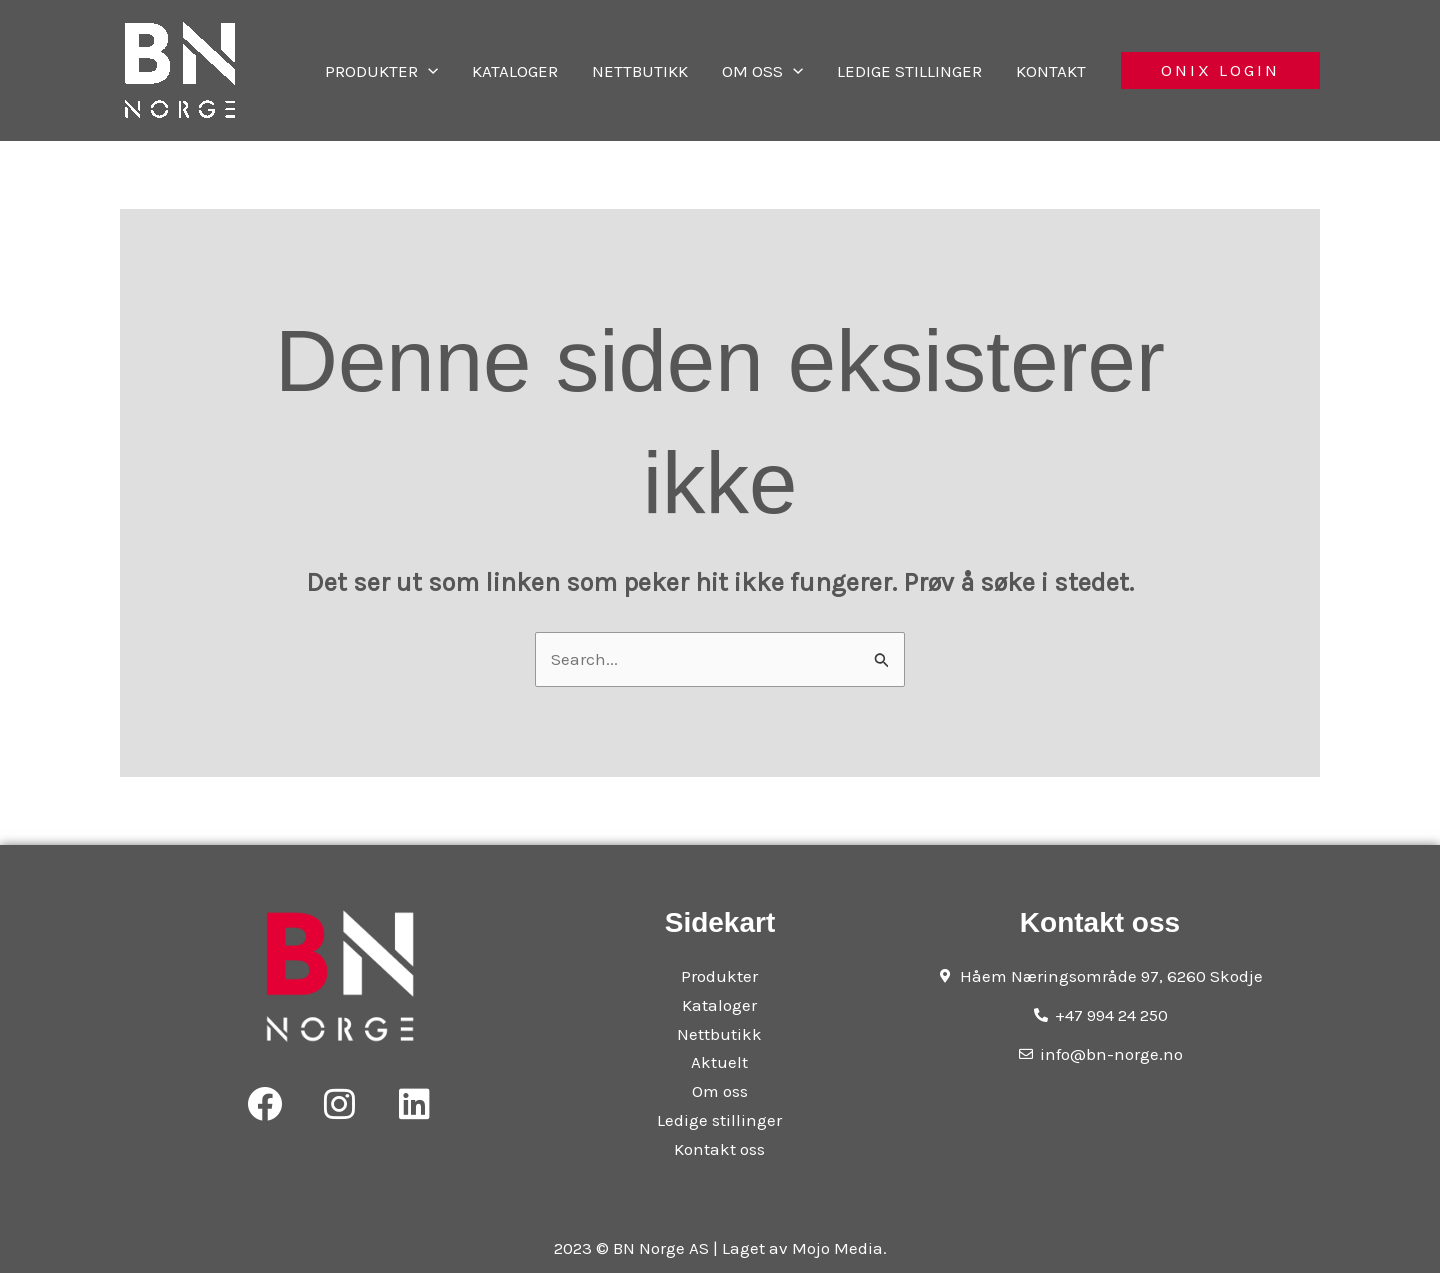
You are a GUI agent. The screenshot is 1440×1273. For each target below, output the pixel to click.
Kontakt (1061, 71)
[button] (1220, 70)
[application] (498, 71)
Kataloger (573, 71)
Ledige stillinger (931, 71)
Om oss (796, 71)
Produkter (451, 71)
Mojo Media (837, 1248)
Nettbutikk (686, 71)
